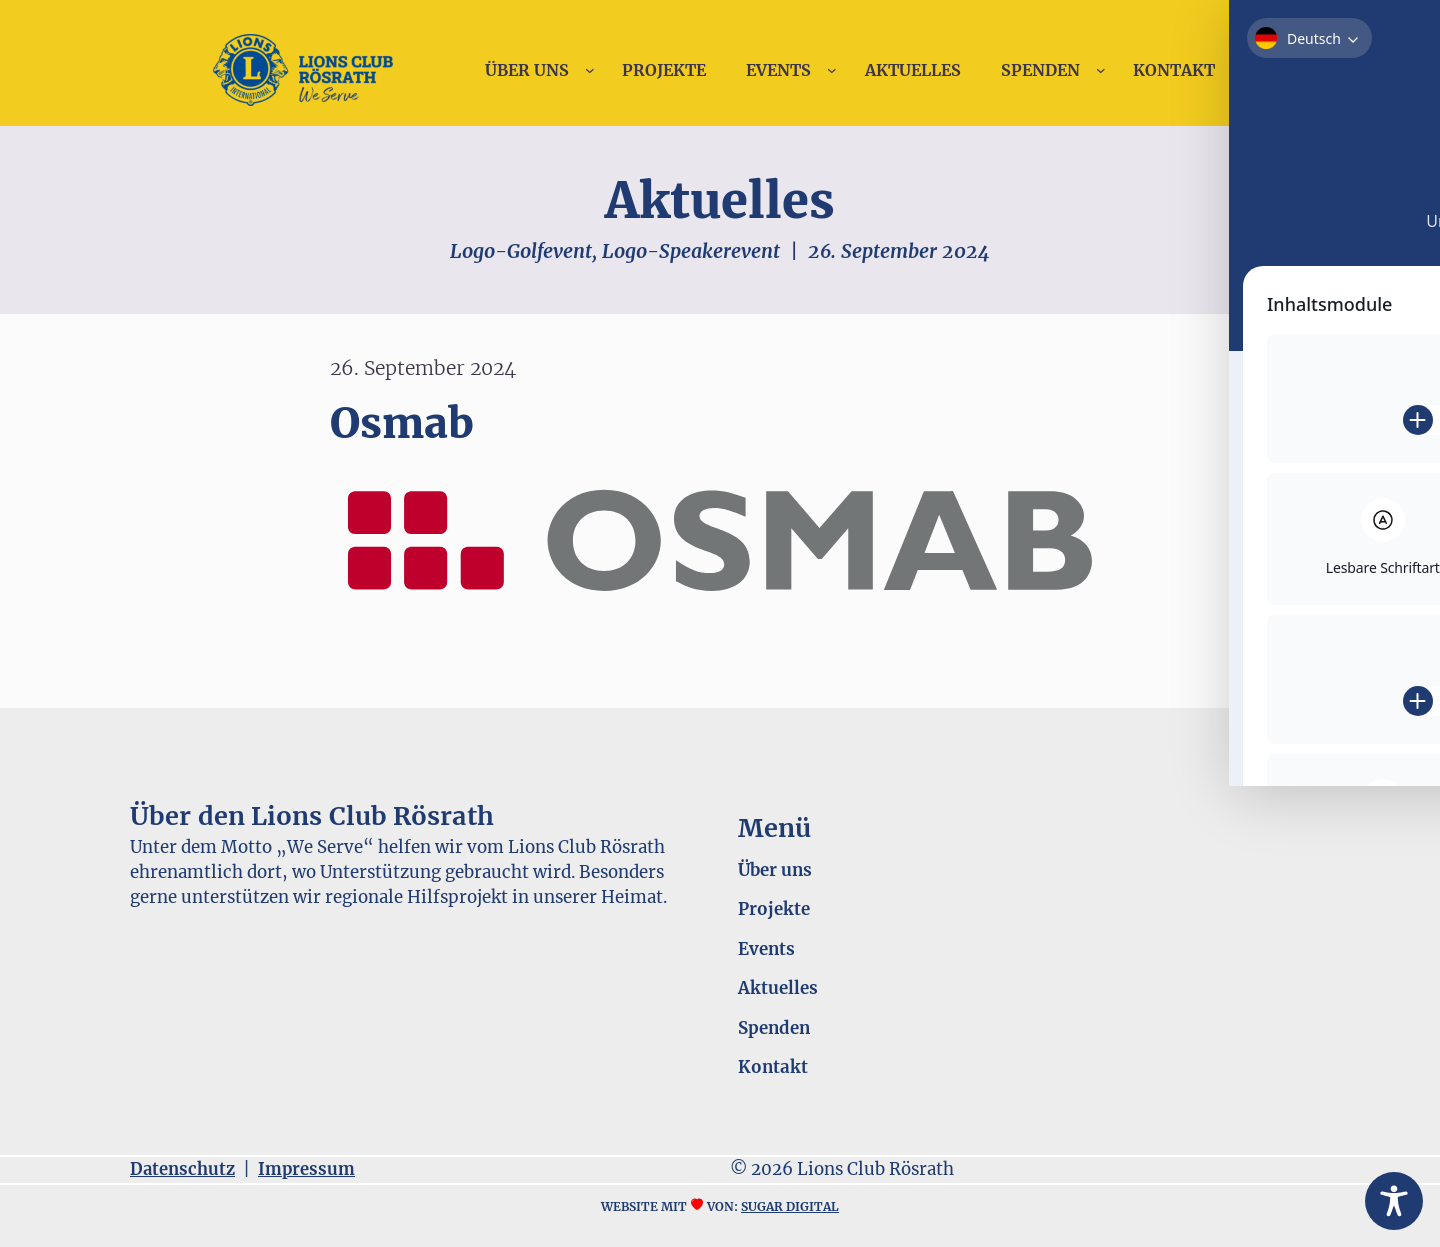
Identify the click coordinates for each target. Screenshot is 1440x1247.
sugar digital (790, 1206)
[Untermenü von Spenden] (1101, 70)
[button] (44, 1203)
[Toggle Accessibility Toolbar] (1394, 1201)
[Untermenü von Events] (832, 70)
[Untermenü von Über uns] (590, 70)
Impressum (306, 1169)
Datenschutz (182, 1169)
